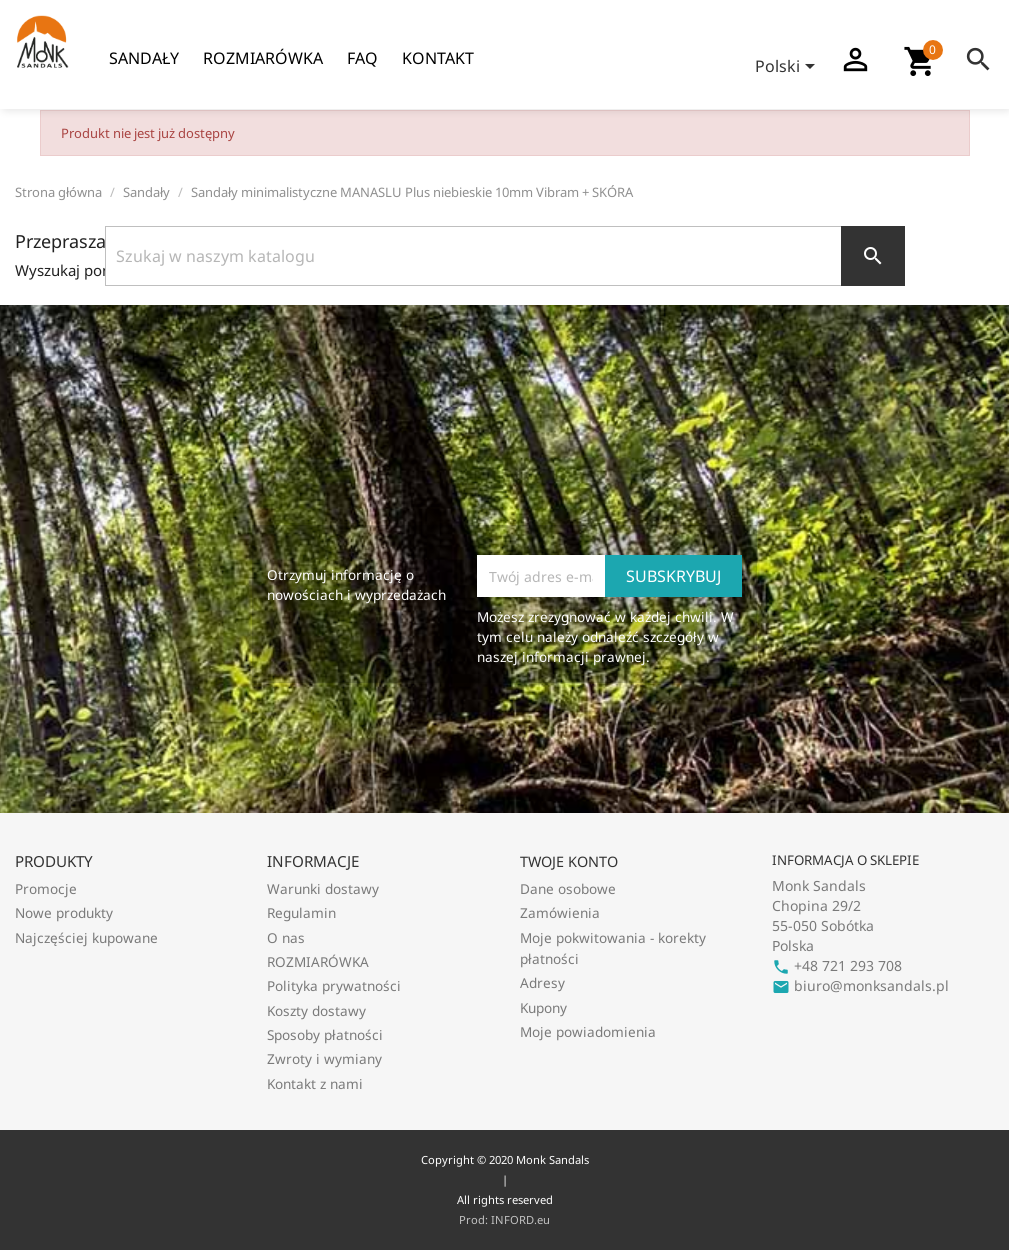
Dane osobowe (568, 888)
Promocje (46, 888)
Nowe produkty (64, 912)
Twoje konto (569, 861)
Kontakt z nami (315, 1083)
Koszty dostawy (316, 1010)
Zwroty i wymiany (324, 1058)
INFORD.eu (520, 1219)
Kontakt (438, 58)
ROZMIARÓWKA (263, 58)
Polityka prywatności (334, 985)
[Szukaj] (505, 256)
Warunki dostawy (323, 888)
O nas (286, 937)
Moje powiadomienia (588, 1031)
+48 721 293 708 (837, 965)
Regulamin (301, 912)
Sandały (144, 58)
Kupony (543, 1007)
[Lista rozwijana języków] (788, 68)
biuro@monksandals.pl (860, 985)
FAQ (362, 58)
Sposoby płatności (325, 1034)
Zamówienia (560, 912)
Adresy (542, 982)
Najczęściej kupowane (86, 937)
